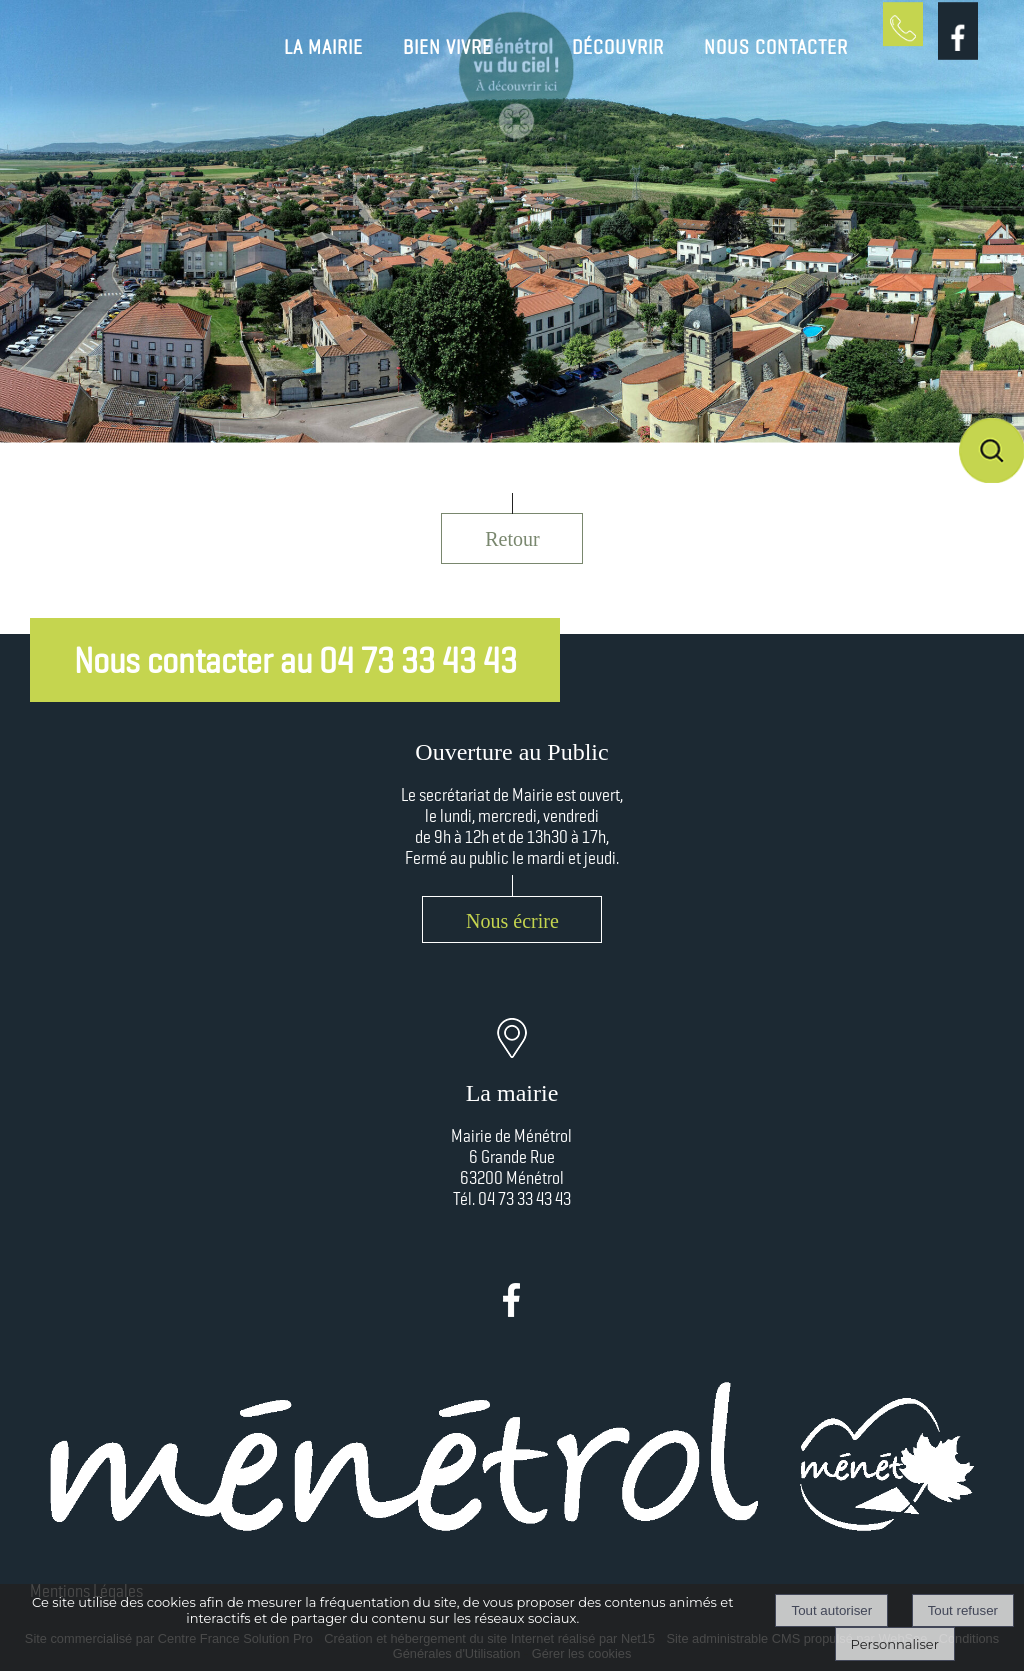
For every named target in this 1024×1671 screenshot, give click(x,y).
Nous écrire (512, 921)
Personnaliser (895, 1644)
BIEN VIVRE (447, 47)
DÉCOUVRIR (618, 47)
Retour (512, 539)
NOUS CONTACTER (776, 47)
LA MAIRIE (323, 47)
